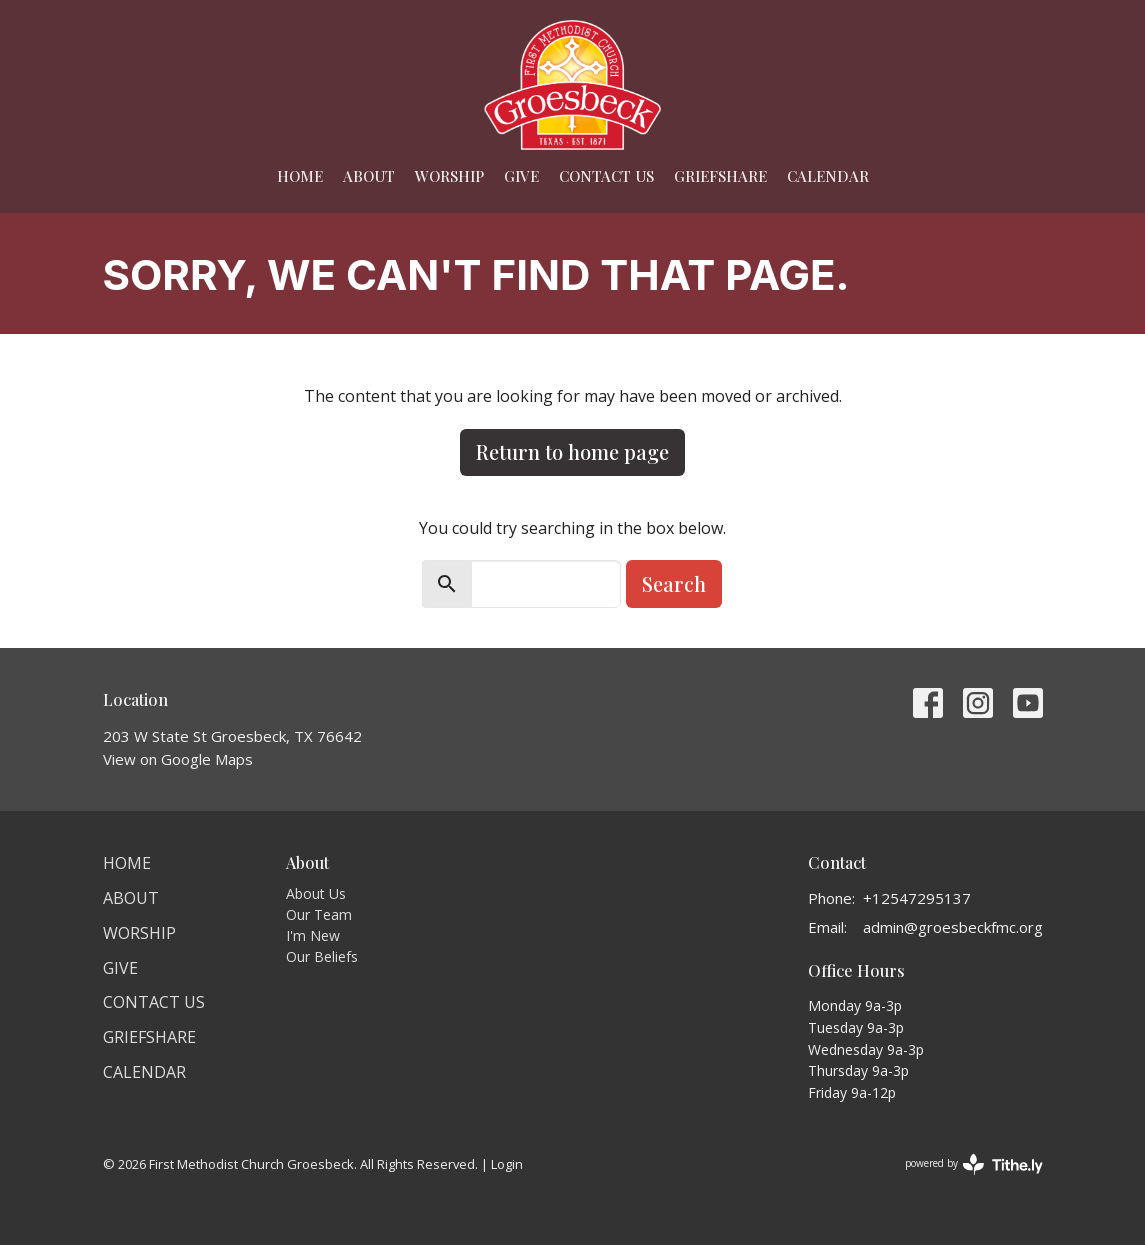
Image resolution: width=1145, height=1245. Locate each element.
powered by (974, 1164)
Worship (449, 176)
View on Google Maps (178, 759)
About (369, 176)
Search (674, 583)
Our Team (319, 914)
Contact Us (606, 176)
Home (300, 176)
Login (507, 1164)
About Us (316, 893)
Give (521, 176)
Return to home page (572, 451)
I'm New (313, 935)
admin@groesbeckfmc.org (953, 927)
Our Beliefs (322, 956)
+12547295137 (917, 898)
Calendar (828, 176)
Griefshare (720, 176)
